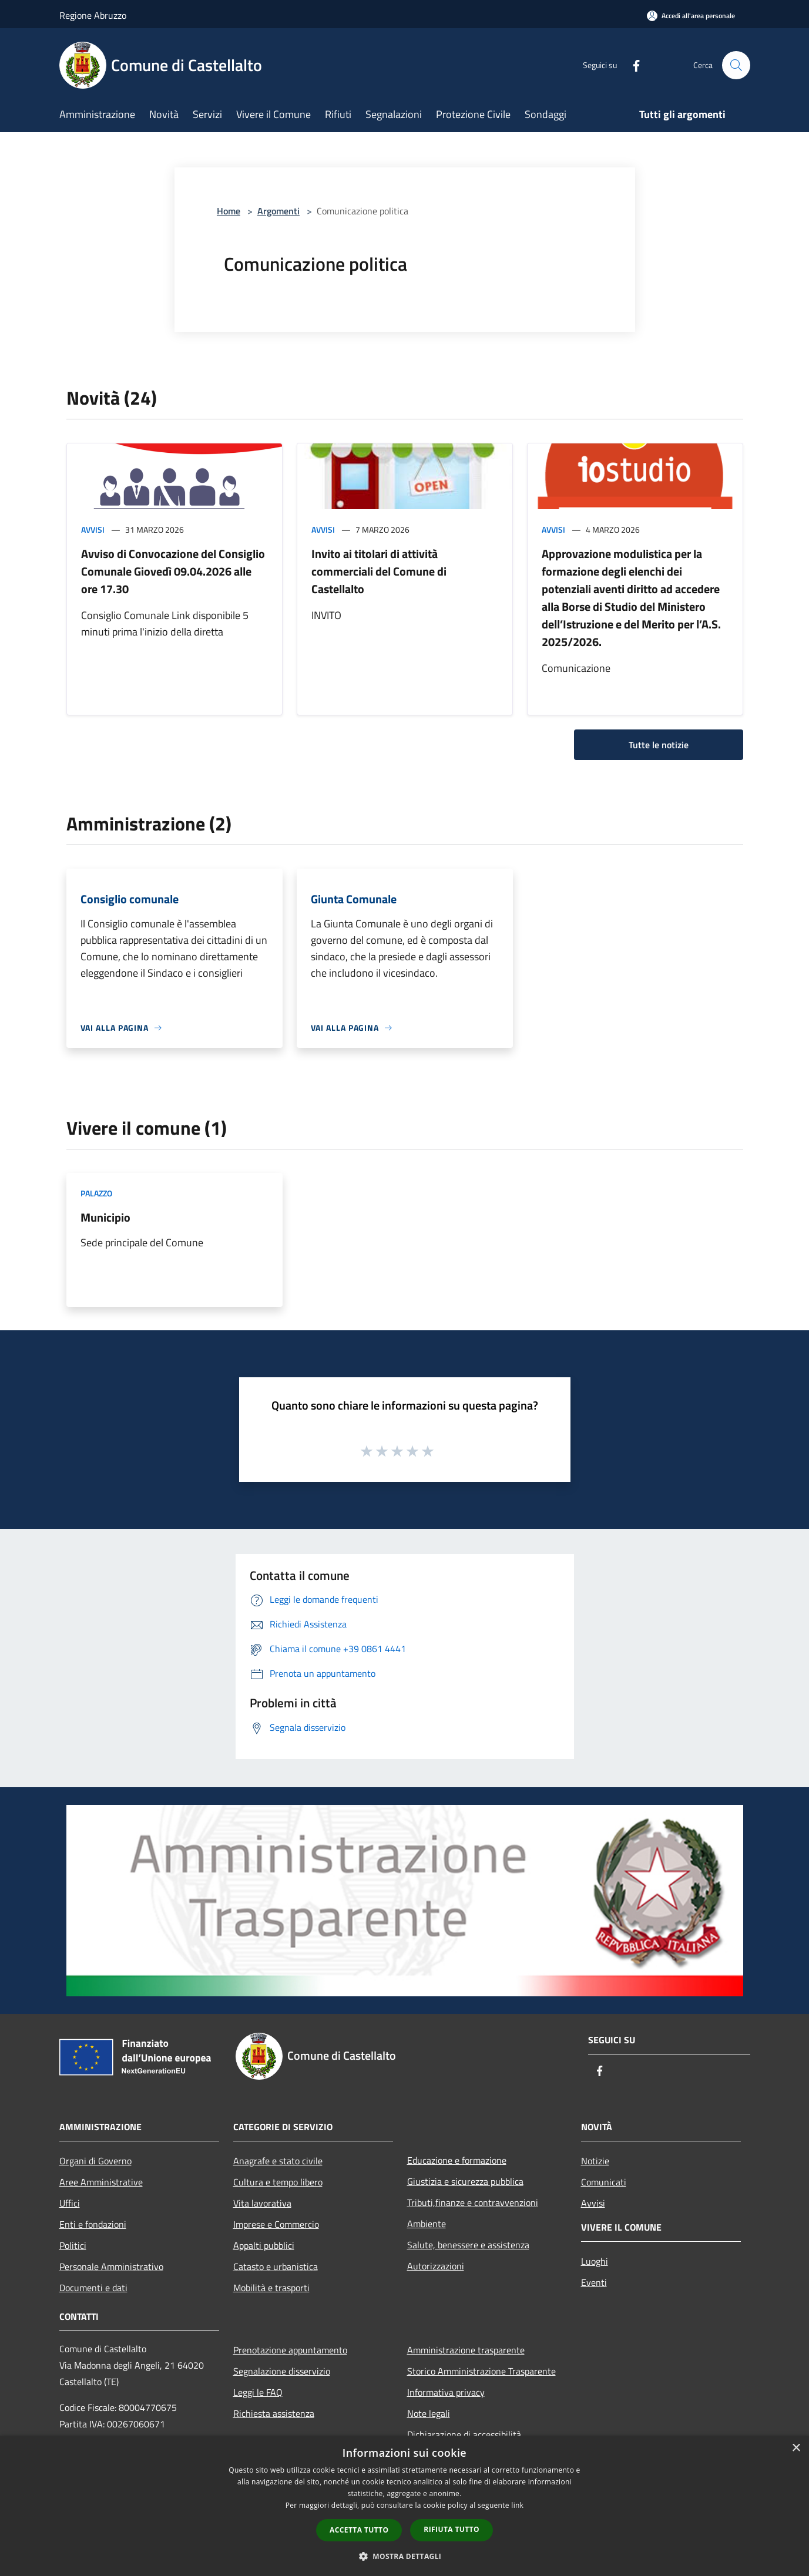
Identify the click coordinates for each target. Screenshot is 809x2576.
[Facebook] (631, 65)
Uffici (69, 2203)
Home (228, 211)
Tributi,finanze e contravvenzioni (472, 2202)
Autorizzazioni (435, 2266)
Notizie (595, 2161)
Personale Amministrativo (111, 2266)
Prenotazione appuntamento (290, 2350)
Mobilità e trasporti (271, 2288)
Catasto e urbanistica (275, 2266)
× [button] (795, 2448)
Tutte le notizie (659, 745)
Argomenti (278, 211)
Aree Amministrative (101, 2182)
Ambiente (426, 2224)
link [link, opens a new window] (517, 2505)
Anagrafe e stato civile (278, 2161)
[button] (405, 2556)
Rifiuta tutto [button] (451, 2529)
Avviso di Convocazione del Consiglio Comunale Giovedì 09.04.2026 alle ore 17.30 (173, 571)
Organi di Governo (95, 2161)
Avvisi (93, 529)
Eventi (594, 2282)
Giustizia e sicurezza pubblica (465, 2181)
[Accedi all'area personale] (691, 15)
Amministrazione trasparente (466, 2350)
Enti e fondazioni (92, 2224)
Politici (72, 2245)
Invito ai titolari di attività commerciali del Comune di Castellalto (379, 571)
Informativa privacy (446, 2392)
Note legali (428, 2413)
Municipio (105, 1217)
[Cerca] (736, 65)
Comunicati (603, 2182)
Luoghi (594, 2261)
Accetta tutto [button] (359, 2530)
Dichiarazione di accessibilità (464, 2434)
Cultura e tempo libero (278, 2182)
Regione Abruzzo (92, 15)
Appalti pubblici (263, 2245)
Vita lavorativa (262, 2203)
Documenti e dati (93, 2288)
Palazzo (96, 1193)
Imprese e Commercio (276, 2224)
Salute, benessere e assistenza (468, 2245)
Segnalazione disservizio (281, 2371)
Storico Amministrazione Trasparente (481, 2371)
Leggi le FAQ (258, 2392)
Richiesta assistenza (273, 2413)
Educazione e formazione (456, 2160)
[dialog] (404, 2506)
